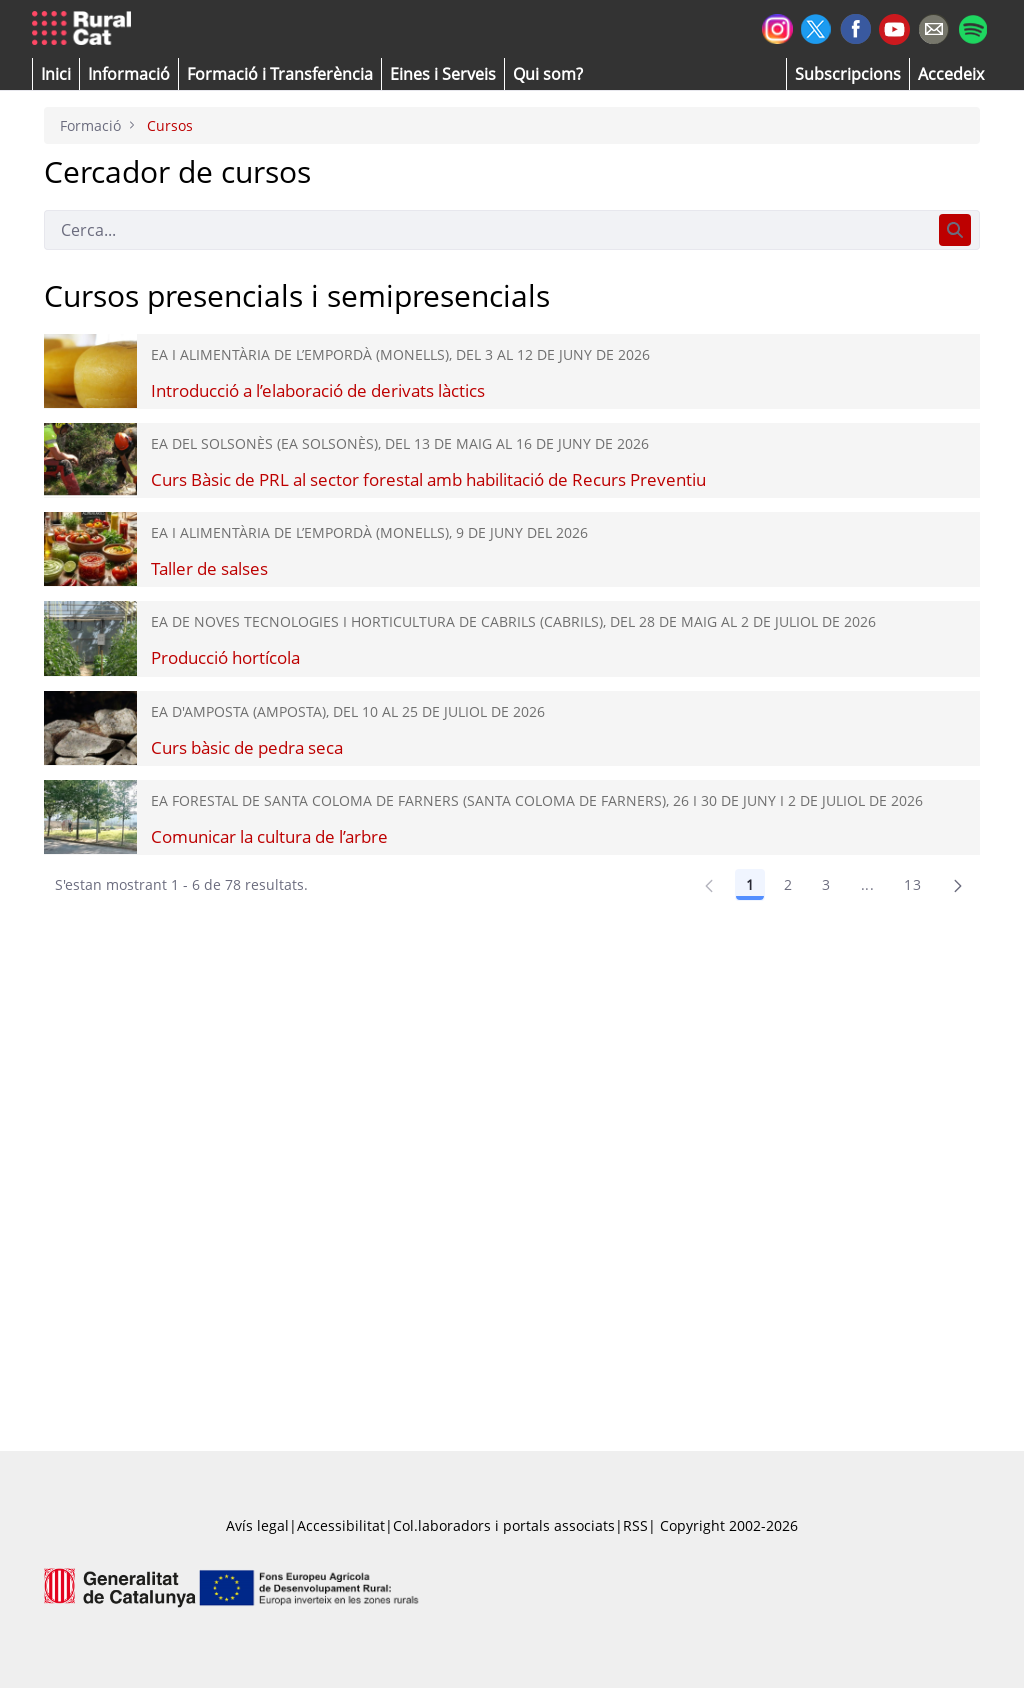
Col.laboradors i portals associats (504, 1525)
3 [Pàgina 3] (826, 884)
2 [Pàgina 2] (788, 884)
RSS (635, 1525)
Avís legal (257, 1525)
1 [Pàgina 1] (750, 884)
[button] (56, 74)
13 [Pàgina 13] (912, 884)
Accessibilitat (341, 1525)
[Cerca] (487, 230)
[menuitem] (280, 74)
